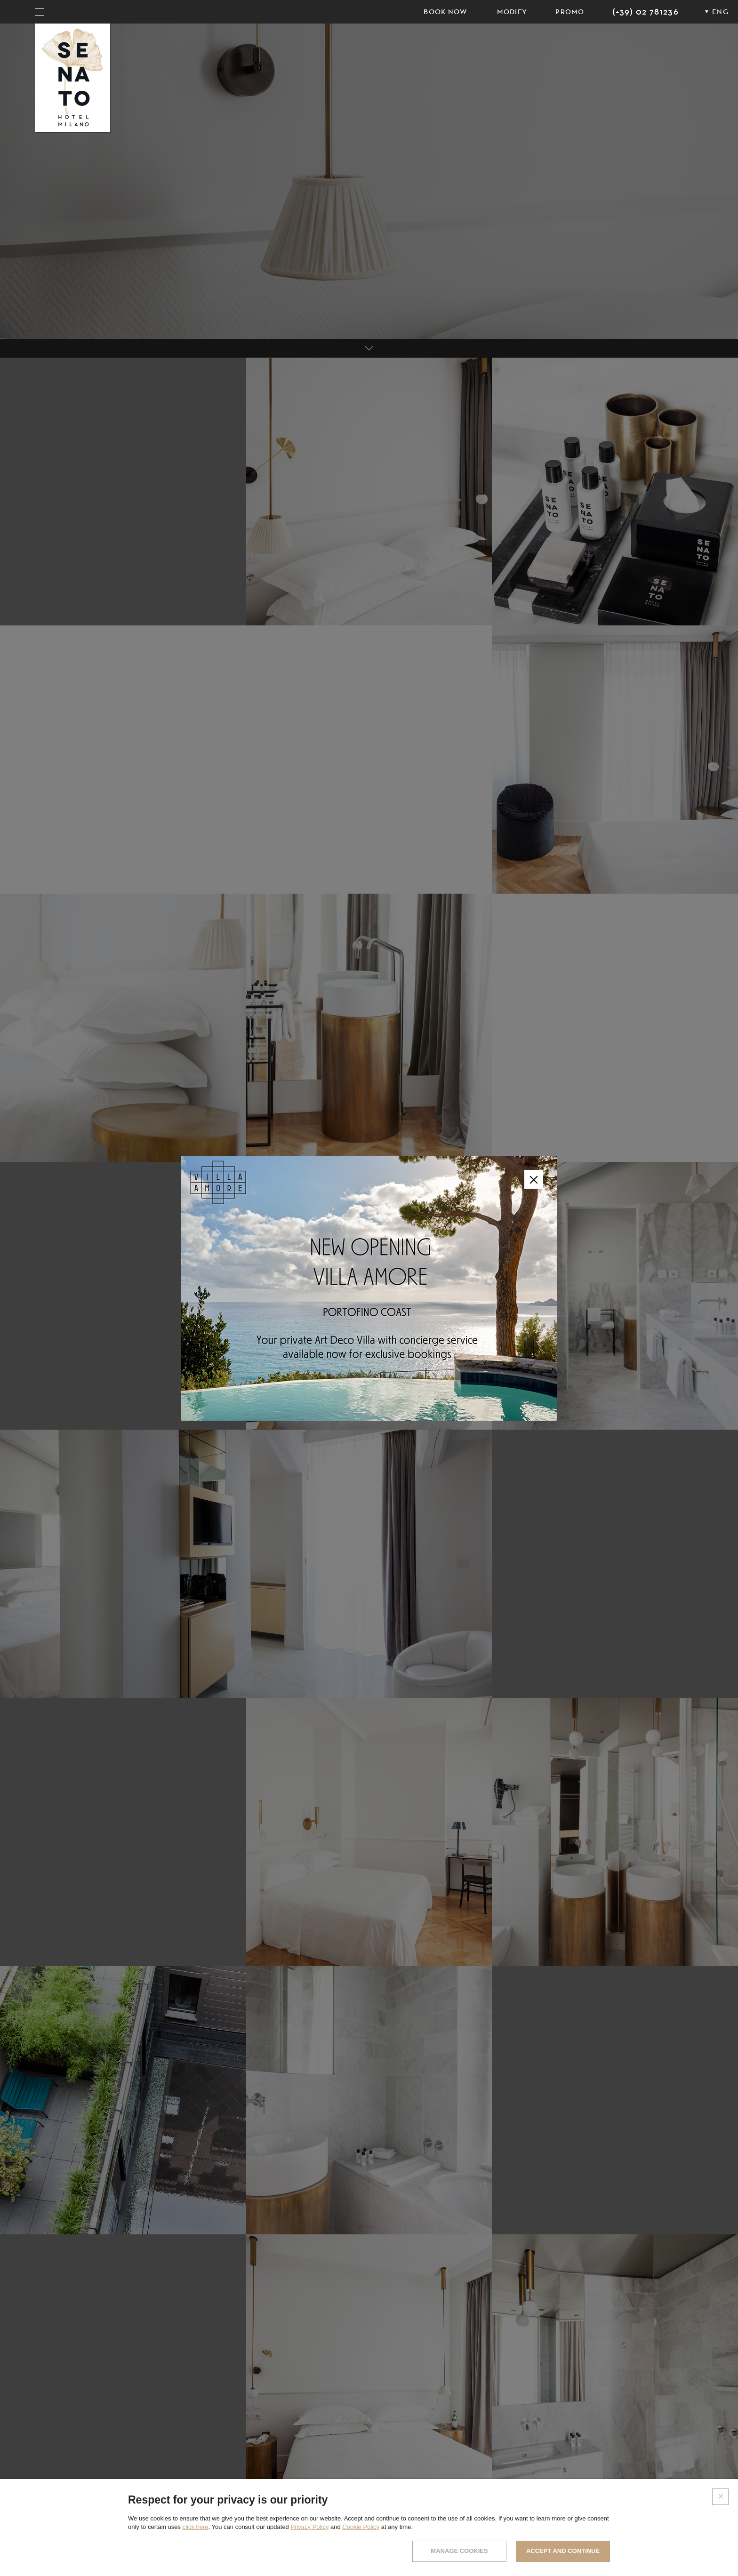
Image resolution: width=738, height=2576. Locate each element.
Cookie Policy (360, 2526)
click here (196, 2526)
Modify (512, 12)
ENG (720, 12)
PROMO (569, 12)
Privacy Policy (309, 2526)
